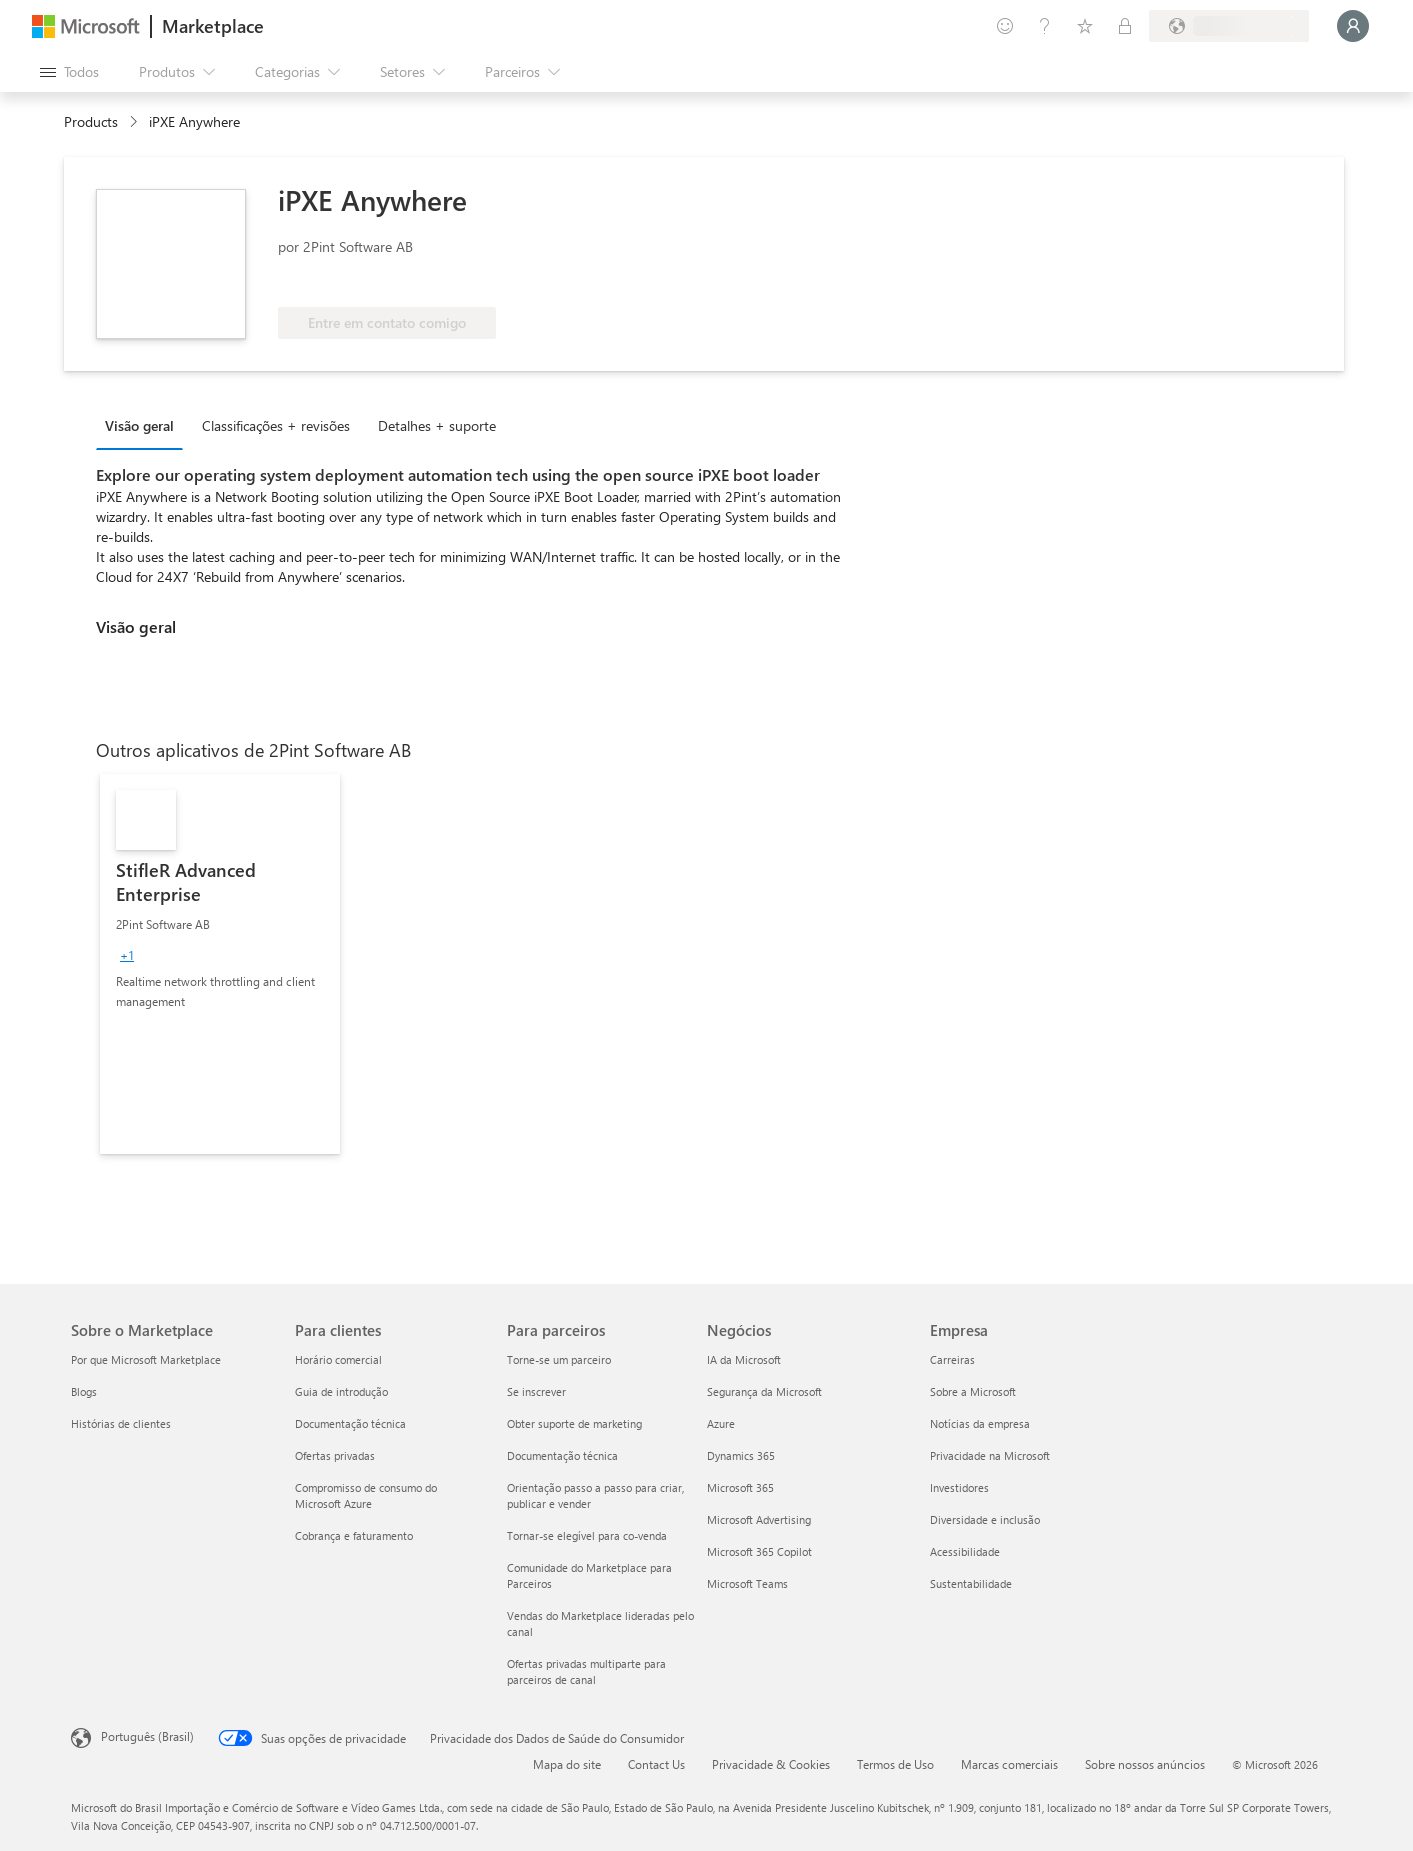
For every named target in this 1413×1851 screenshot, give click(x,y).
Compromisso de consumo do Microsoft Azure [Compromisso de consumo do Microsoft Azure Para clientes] (366, 1495)
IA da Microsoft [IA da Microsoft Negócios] (744, 1359)
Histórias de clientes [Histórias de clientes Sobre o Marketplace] (121, 1423)
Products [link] (91, 121)
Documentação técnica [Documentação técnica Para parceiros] (562, 1455)
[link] (220, 964)
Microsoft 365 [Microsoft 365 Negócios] (740, 1487)
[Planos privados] (1125, 26)
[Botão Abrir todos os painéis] (69, 72)
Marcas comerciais (1009, 1764)
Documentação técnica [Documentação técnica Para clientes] (350, 1423)
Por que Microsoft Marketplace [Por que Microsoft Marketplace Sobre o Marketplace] (146, 1359)
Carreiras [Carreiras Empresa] (952, 1359)
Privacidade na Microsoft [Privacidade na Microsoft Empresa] (990, 1455)
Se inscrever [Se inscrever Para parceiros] (536, 1391)
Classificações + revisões (276, 425)
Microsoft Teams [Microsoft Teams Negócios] (747, 1583)
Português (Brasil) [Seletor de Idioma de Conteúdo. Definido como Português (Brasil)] (147, 1736)
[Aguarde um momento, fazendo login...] (1353, 26)
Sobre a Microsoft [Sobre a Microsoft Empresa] (973, 1391)
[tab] (144, 425)
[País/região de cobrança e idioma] (1229, 26)
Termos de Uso (895, 1764)
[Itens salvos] (1085, 26)
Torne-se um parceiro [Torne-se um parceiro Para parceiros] (559, 1359)
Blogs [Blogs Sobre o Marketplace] (84, 1391)
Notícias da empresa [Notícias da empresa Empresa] (980, 1423)
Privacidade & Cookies (771, 1764)
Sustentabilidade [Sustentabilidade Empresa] (971, 1583)
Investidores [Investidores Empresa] (959, 1487)
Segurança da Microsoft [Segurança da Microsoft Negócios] (764, 1391)
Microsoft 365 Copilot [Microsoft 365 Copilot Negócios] (759, 1551)
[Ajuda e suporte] (1045, 26)
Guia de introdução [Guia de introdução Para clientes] (341, 1391)
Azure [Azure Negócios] (721, 1423)
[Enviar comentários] (1005, 26)
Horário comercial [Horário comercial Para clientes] (338, 1359)
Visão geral (139, 425)
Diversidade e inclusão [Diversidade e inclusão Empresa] (985, 1519)
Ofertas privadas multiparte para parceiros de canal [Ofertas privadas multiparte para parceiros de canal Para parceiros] (586, 1671)
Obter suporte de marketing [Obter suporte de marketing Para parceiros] (574, 1423)
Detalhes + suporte (437, 425)
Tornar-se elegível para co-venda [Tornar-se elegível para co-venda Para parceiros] (587, 1535)
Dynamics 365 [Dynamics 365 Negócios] (741, 1455)
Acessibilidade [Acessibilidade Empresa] (965, 1551)
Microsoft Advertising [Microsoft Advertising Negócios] (759, 1519)
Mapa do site (567, 1764)
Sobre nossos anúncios (1145, 1764)
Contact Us (656, 1764)
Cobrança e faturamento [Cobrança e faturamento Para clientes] (354, 1535)
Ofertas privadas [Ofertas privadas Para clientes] (335, 1455)
